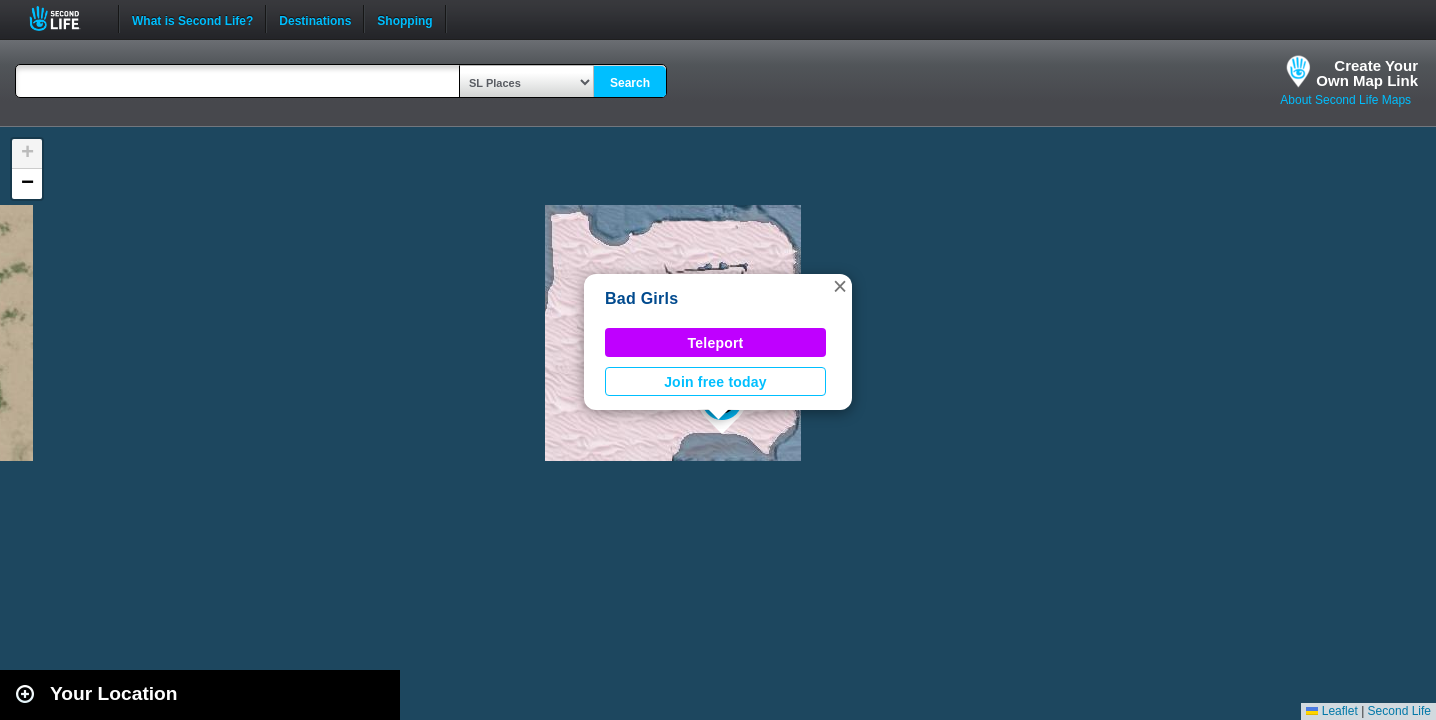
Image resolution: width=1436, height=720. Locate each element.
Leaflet (1331, 711)
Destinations (315, 19)
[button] (840, 286)
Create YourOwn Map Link (1367, 73)
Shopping (404, 19)
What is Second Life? (192, 19)
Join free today (715, 382)
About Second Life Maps (1345, 100)
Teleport (716, 343)
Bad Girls (641, 298)
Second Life (65, 18)
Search (630, 83)
